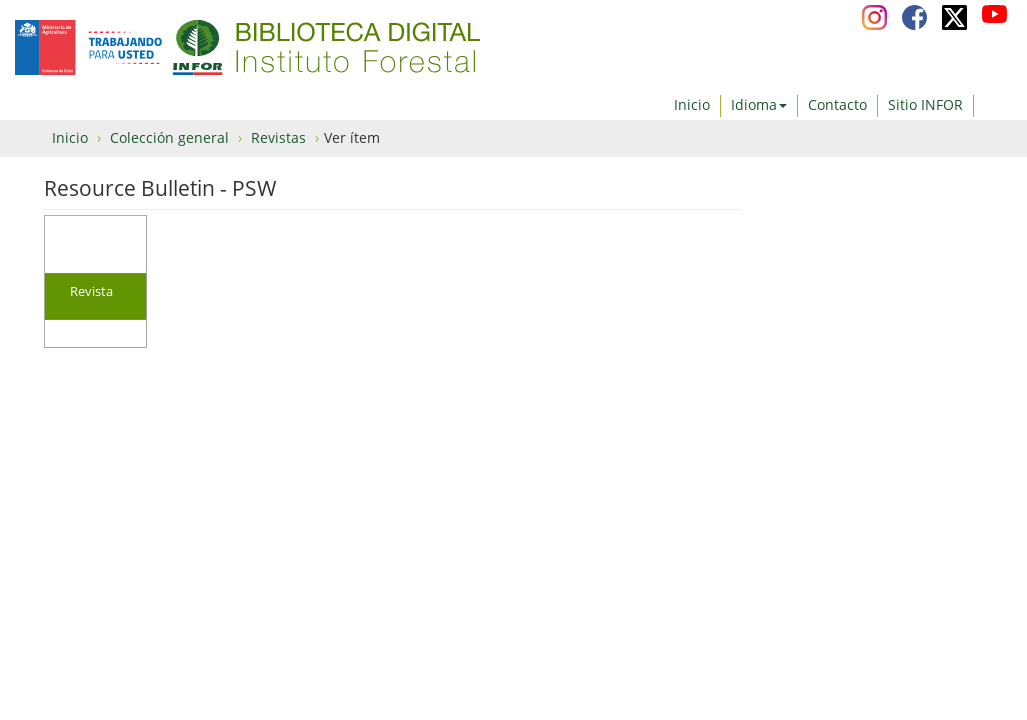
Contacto (837, 104)
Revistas (278, 137)
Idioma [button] (759, 104)
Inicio (692, 104)
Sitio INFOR (925, 104)
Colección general (169, 137)
